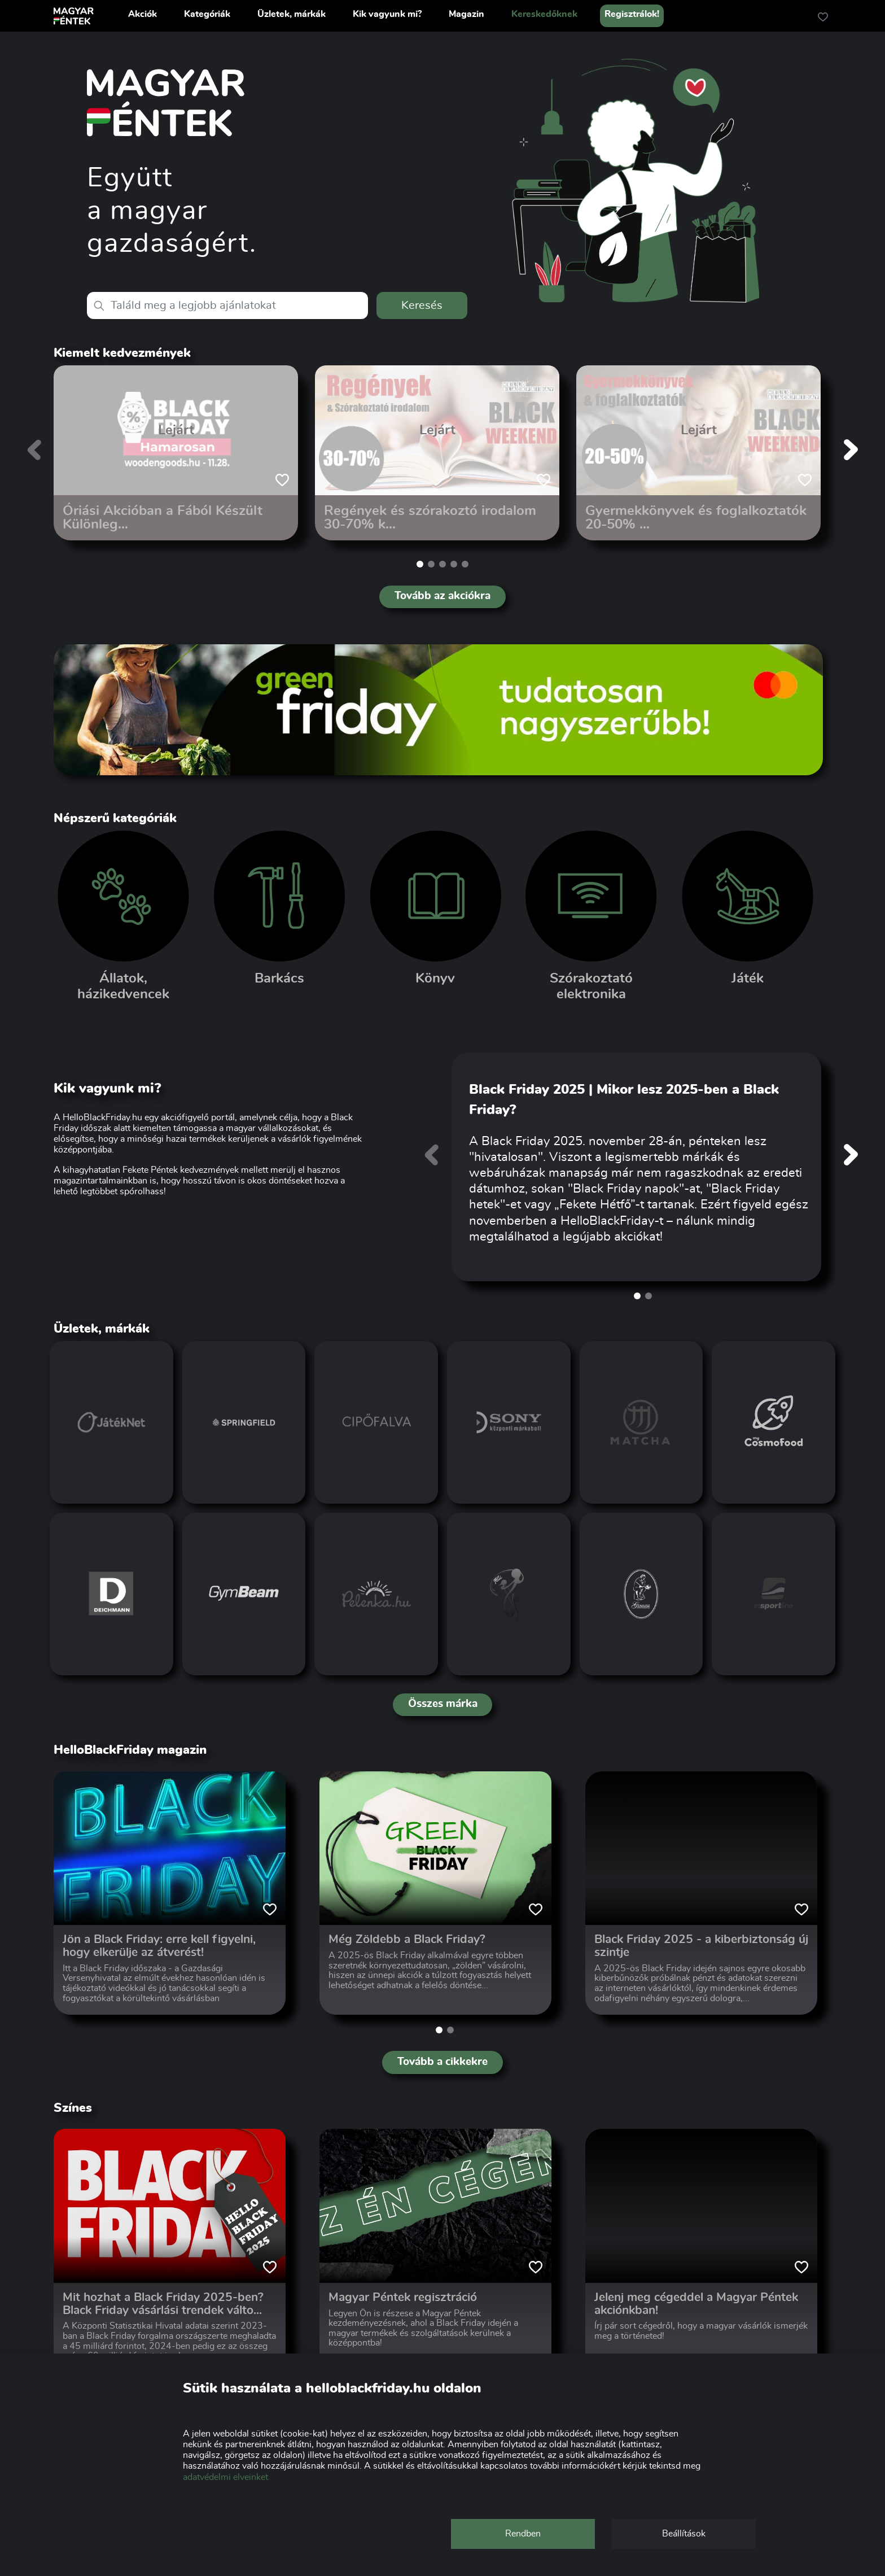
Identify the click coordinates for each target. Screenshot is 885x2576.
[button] (420, 564)
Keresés (421, 305)
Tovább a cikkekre (442, 2062)
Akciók (142, 14)
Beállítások (684, 2533)
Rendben (523, 2533)
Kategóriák (207, 14)
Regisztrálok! (631, 14)
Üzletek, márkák (291, 14)
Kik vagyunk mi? (387, 14)
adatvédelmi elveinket (225, 2477)
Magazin (466, 14)
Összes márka (442, 1704)
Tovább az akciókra (442, 596)
